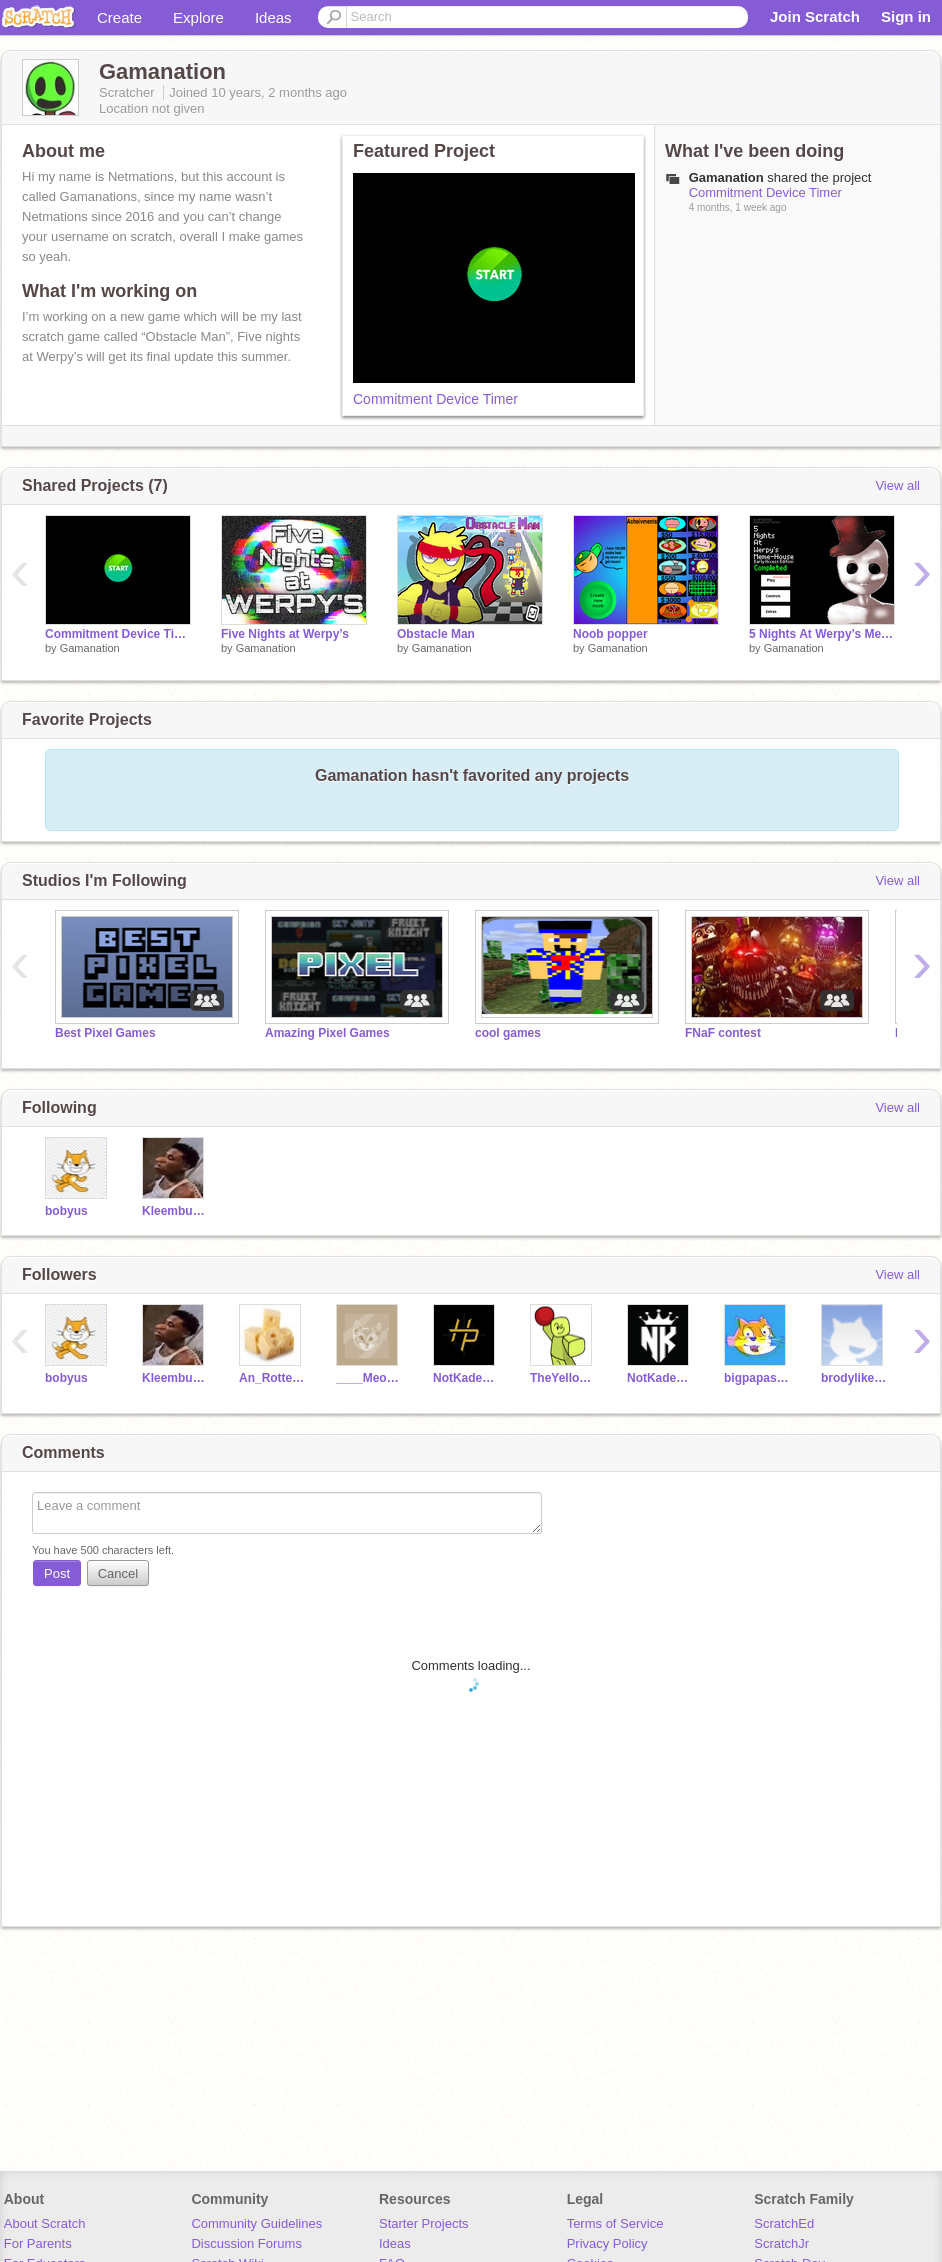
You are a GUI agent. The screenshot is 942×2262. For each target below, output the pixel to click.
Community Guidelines (256, 2223)
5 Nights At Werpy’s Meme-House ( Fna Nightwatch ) (822, 634)
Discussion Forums (246, 2243)
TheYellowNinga (563, 1378)
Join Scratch (815, 16)
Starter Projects (424, 2223)
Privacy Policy (607, 2243)
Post (57, 1573)
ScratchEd (784, 2223)
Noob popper (610, 634)
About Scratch (45, 2223)
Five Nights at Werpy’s (285, 634)
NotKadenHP (466, 1378)
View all (897, 485)
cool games (508, 1033)
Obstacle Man (436, 634)
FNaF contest (723, 1033)
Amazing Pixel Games (327, 1033)
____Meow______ (369, 1378)
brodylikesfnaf (854, 1378)
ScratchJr (781, 2243)
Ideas (273, 17)
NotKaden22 (660, 1378)
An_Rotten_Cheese (272, 1378)
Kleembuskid (175, 1211)
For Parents (38, 2243)
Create (119, 17)
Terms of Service (615, 2223)
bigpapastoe (757, 1378)
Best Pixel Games (105, 1033)
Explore (198, 17)
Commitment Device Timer (435, 399)
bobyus (66, 1211)
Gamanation (90, 648)
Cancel (118, 1573)
